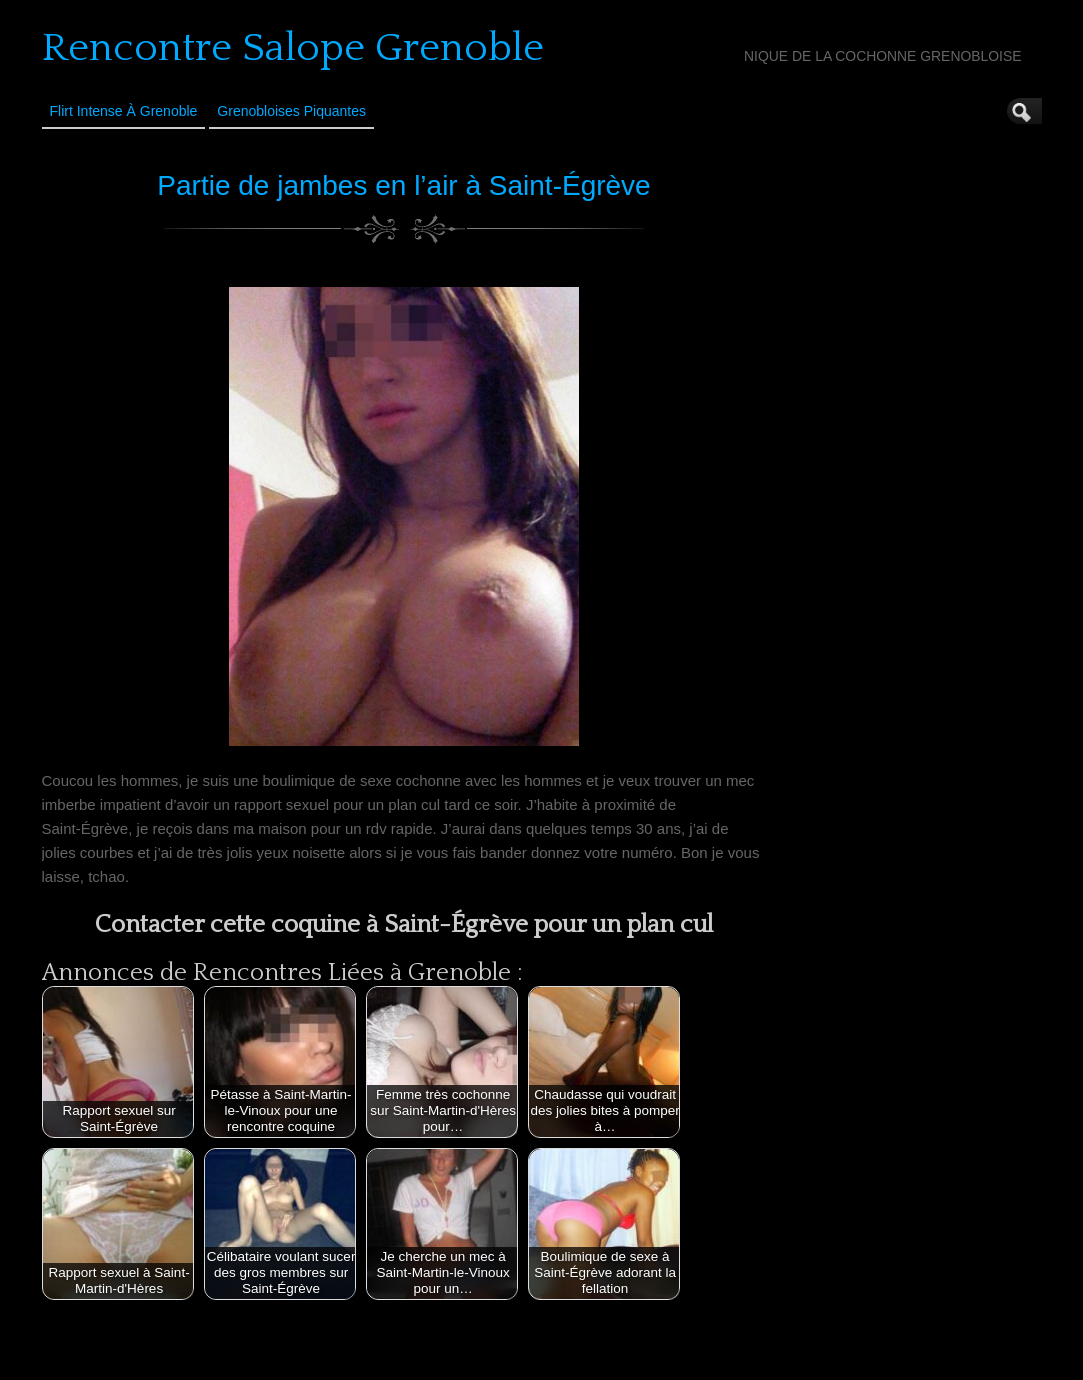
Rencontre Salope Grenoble (293, 48)
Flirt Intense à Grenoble (124, 111)
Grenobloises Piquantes (291, 111)
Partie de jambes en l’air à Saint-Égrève (403, 185)
